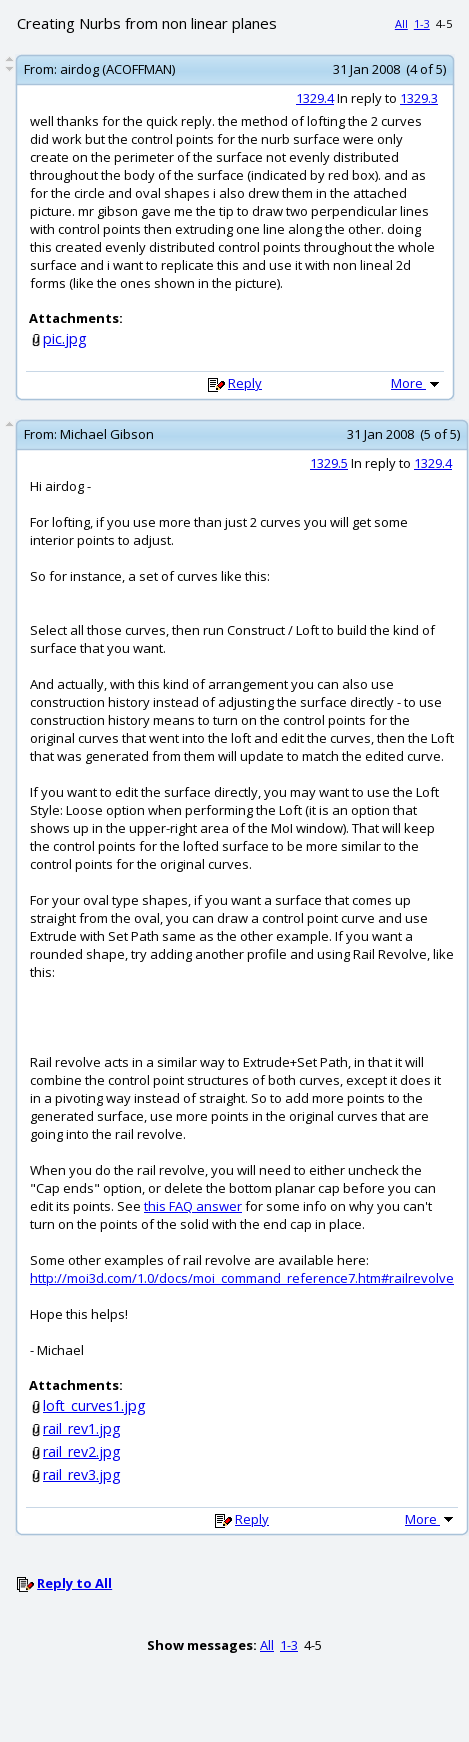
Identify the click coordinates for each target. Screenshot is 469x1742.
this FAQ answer (193, 1206)
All (401, 23)
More (417, 383)
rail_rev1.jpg (82, 1428)
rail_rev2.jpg (82, 1451)
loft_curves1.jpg (94, 1405)
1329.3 (419, 98)
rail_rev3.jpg (82, 1474)
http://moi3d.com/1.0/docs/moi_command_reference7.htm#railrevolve (242, 1278)
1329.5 (329, 463)
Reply (245, 383)
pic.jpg (65, 338)
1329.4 (315, 98)
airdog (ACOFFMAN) (117, 69)
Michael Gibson (107, 434)
